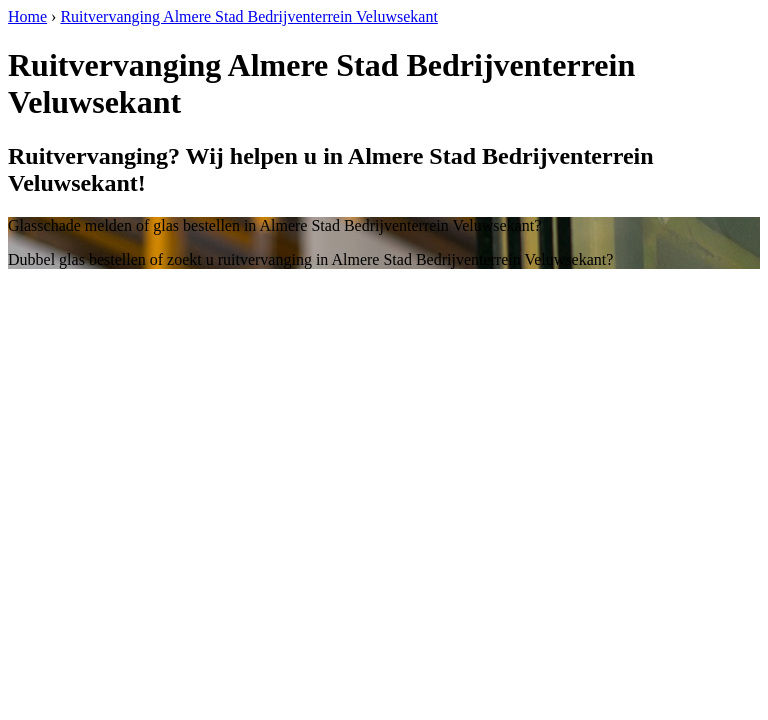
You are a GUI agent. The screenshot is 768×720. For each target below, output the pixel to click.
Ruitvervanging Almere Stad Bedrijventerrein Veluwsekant (248, 16)
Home (27, 16)
